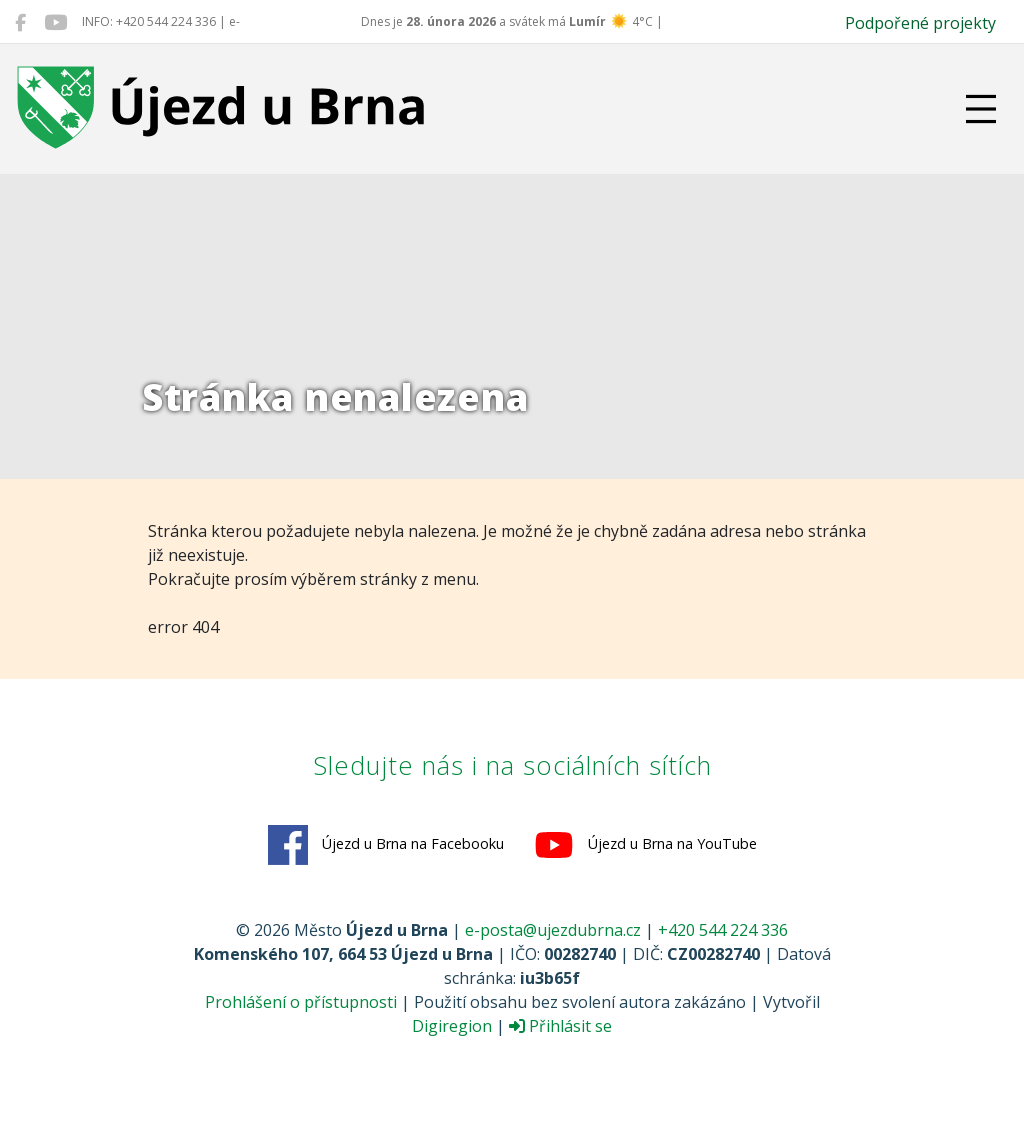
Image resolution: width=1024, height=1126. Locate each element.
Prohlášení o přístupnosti (301, 1002)
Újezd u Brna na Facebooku (386, 845)
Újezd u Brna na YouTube (645, 845)
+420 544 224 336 (723, 930)
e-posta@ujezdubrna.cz (553, 930)
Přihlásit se (560, 1026)
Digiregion (452, 1026)
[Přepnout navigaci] (981, 109)
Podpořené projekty (920, 23)
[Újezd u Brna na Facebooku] (20, 22)
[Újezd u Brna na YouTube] (55, 22)
